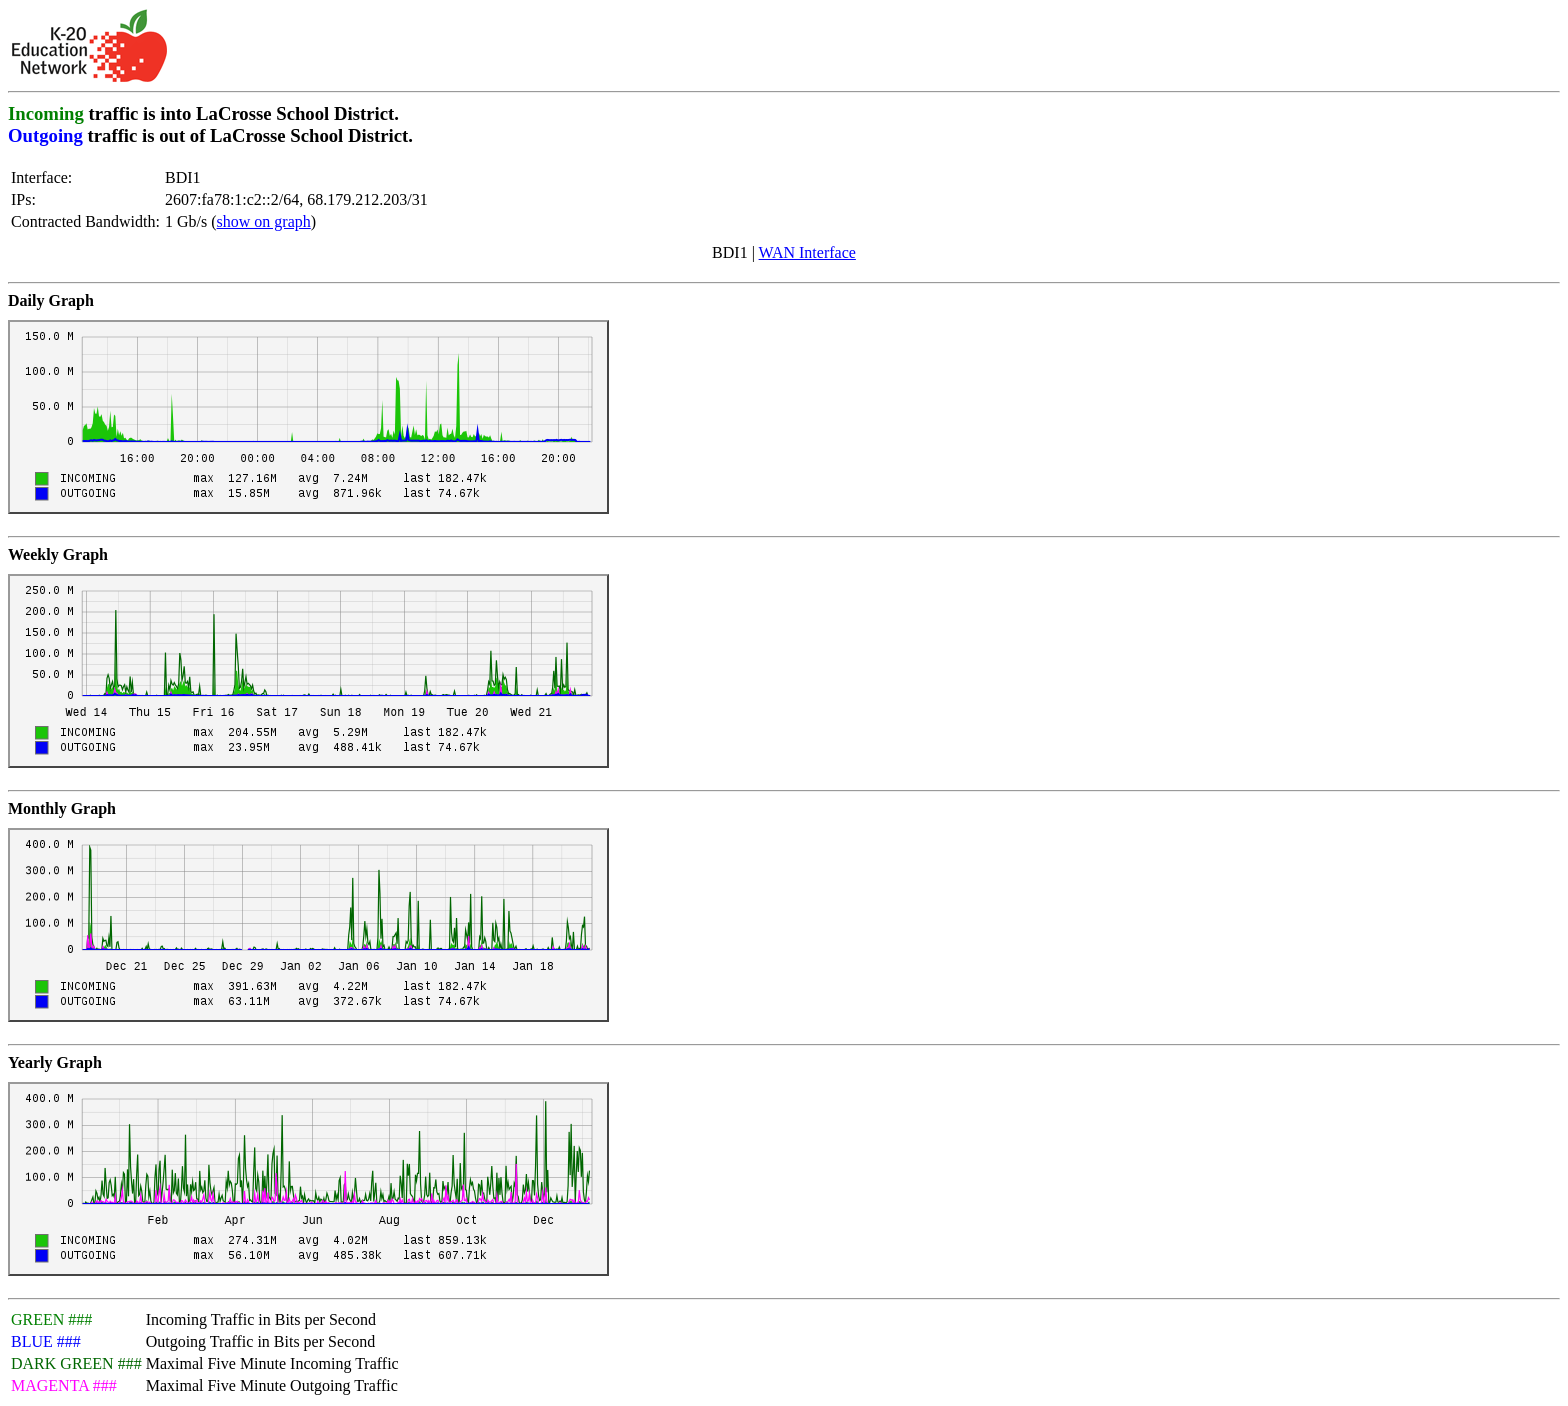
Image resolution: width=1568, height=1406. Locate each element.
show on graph (264, 221)
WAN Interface (807, 252)
